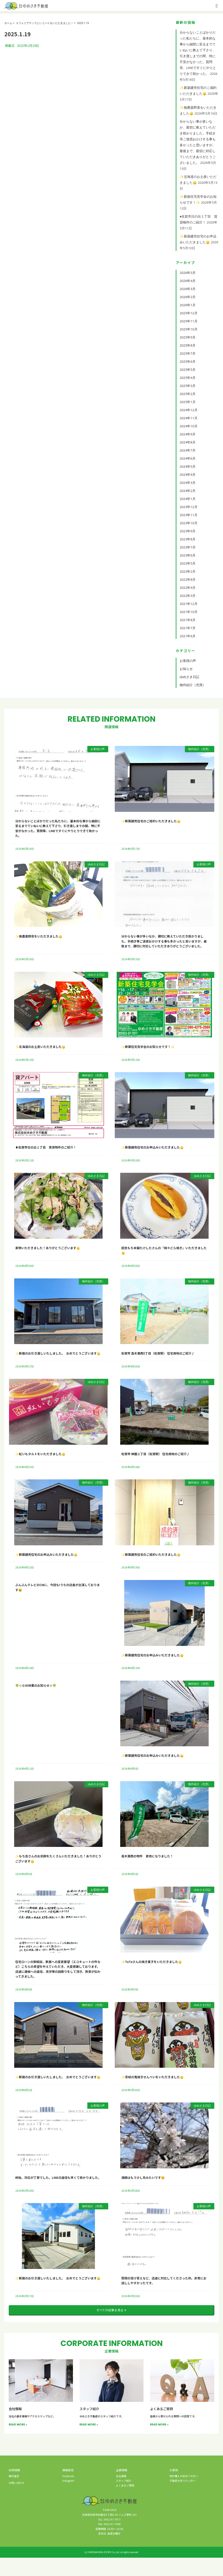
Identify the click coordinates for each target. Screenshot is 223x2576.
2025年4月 (188, 377)
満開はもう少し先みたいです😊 (146, 2190)
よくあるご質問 (162, 2427)
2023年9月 (188, 531)
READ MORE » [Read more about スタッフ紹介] (88, 2443)
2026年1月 (188, 305)
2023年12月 (188, 507)
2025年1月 (188, 402)
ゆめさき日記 (189, 677)
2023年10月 (188, 523)
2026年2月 (188, 297)
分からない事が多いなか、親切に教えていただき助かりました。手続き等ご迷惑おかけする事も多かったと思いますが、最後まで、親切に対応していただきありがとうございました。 (163, 943)
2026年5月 (188, 272)
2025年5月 (188, 369)
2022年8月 (188, 579)
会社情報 (16, 2427)
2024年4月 (188, 474)
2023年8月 (188, 539)
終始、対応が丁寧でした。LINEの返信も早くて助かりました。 (57, 2193)
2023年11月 (188, 515)
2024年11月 (188, 418)
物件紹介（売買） (193, 685)
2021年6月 (188, 636)
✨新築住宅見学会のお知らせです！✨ (151, 1051)
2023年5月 (188, 563)
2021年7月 (188, 628)
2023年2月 (188, 571)
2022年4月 (188, 587)
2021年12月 (188, 603)
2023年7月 (188, 547)
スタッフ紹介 (89, 2427)
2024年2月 (188, 490)
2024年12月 (188, 410)
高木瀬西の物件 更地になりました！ (151, 1865)
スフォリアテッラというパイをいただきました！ (48, 23)
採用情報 (14, 2488)
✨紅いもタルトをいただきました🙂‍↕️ (44, 1462)
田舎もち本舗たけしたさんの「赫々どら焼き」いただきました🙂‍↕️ (163, 1254)
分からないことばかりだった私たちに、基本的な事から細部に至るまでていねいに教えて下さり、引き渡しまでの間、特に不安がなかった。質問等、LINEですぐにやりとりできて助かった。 (57, 828)
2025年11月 (188, 321)
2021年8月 (188, 620)
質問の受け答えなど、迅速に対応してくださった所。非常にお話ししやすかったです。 (163, 2299)
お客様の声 (188, 660)
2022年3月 (188, 595)
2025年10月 (188, 329)
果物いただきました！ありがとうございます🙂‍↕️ (52, 1252)
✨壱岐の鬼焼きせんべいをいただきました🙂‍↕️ (157, 2085)
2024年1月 (188, 498)
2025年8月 (188, 345)
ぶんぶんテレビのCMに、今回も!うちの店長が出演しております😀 (56, 1596)
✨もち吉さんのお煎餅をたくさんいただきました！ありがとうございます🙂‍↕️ (57, 1867)
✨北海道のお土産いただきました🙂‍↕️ (44, 1051)
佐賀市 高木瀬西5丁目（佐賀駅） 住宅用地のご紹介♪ (163, 1357)
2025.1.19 (89, 23)
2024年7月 (188, 450)
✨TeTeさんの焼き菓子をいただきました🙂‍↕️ (156, 1970)
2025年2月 (188, 394)
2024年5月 (188, 466)
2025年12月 (188, 313)
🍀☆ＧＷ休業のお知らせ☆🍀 (38, 1694)
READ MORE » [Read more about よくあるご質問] (159, 2443)
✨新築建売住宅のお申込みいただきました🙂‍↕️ (157, 1151)
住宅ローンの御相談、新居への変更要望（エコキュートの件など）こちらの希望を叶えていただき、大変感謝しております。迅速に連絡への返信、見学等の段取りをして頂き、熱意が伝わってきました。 (57, 1978)
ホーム (8, 23)
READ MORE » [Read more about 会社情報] (18, 2443)
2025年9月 (188, 337)
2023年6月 (188, 555)
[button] (217, 5)
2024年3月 (188, 482)
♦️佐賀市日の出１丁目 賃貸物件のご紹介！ (50, 1151)
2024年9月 (188, 434)
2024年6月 (188, 458)
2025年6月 (188, 361)
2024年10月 (188, 426)
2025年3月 (188, 385)
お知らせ (186, 668)
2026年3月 (188, 289)
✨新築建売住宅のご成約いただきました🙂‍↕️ (155, 820)
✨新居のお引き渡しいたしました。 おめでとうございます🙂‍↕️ (58, 1360)
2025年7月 (188, 353)
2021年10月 (188, 612)
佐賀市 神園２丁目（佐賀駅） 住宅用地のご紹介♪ (160, 1462)
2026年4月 (188, 280)
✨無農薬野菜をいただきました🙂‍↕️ (42, 935)
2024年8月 (188, 442)
